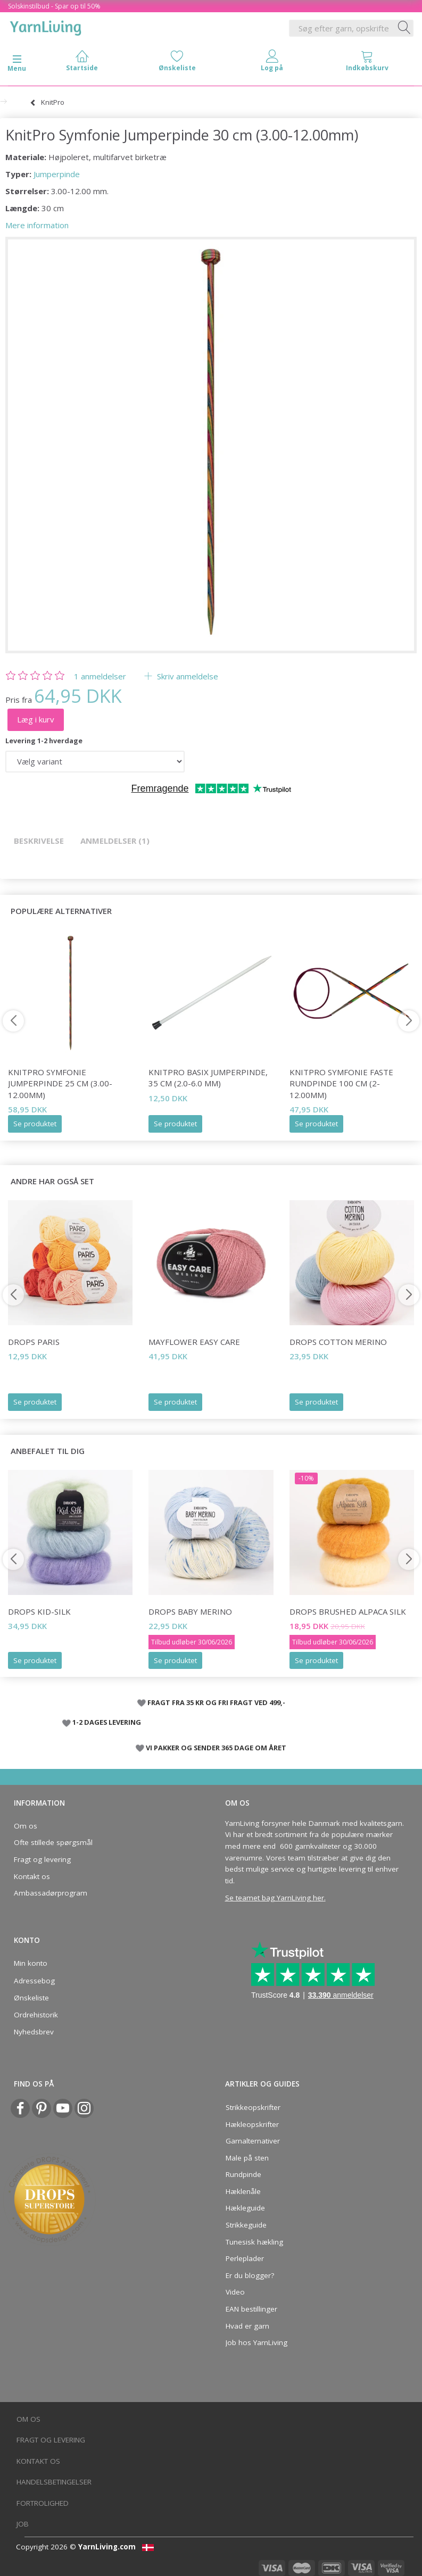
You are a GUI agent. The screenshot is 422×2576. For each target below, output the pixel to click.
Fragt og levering (42, 1859)
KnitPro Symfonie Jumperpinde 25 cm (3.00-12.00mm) (60, 1083)
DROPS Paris (34, 1341)
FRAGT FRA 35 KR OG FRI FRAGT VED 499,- (216, 1702)
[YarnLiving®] (46, 26)
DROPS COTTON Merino (338, 1341)
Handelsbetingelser (54, 2482)
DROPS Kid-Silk (39, 1611)
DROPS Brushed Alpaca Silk (347, 1611)
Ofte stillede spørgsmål (53, 1842)
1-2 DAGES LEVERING (106, 1722)
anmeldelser (100, 676)
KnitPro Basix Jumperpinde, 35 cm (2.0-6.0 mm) (208, 1077)
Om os (25, 1826)
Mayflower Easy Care (194, 1341)
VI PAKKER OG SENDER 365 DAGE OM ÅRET (216, 1747)
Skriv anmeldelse (186, 676)
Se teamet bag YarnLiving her (274, 1897)
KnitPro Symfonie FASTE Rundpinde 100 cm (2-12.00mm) (341, 1083)
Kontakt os (32, 1876)
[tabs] (367, 63)
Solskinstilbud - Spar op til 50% (54, 6)
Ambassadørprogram (50, 1893)
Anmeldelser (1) (115, 840)
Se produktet (34, 1123)
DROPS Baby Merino (190, 1611)
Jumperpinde (57, 174)
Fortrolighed (42, 2503)
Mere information (37, 225)
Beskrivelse (39, 840)
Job (22, 2524)
